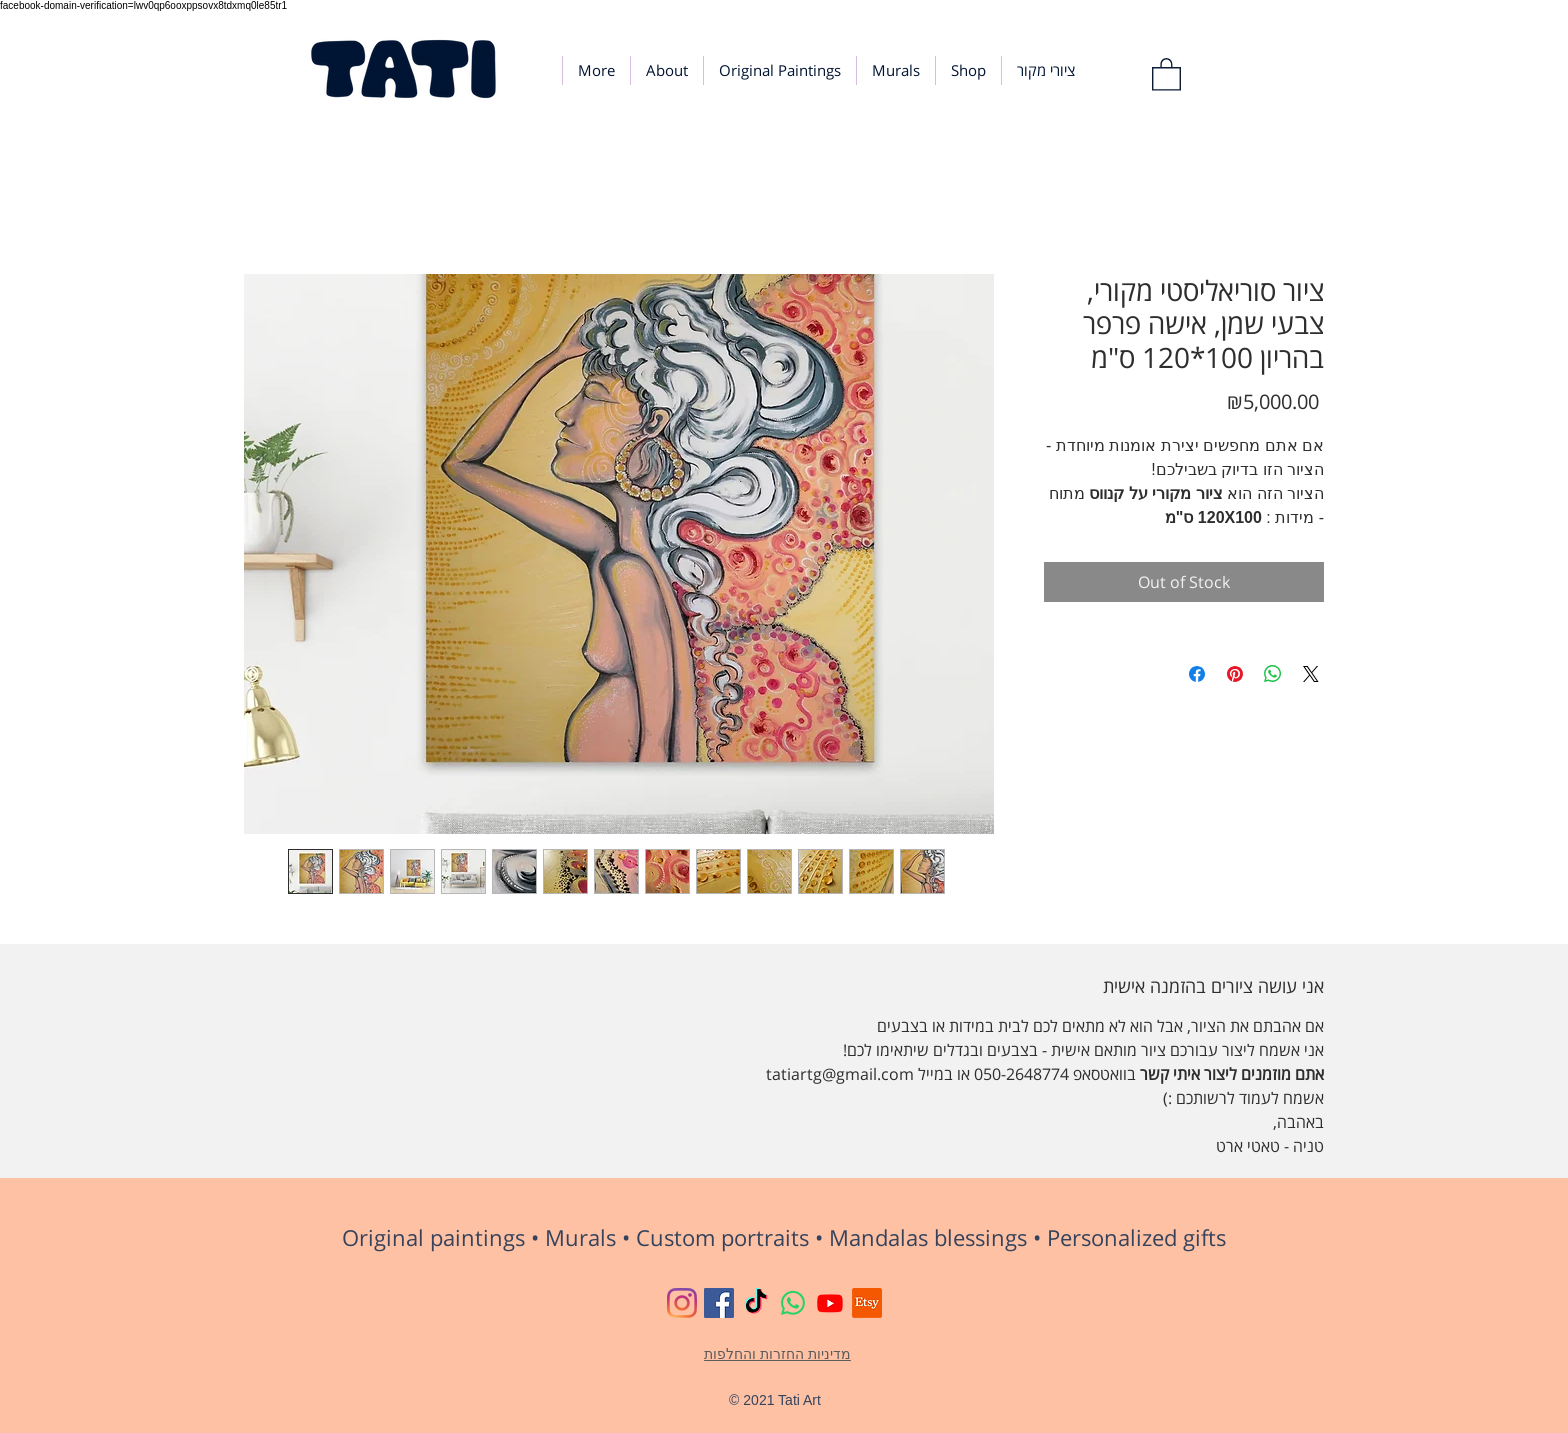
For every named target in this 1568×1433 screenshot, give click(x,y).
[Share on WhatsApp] (1273, 674)
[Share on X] (1311, 674)
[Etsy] (867, 1303)
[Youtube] (830, 1303)
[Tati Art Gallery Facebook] (719, 1303)
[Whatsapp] (793, 1303)
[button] (1166, 73)
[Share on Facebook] (1197, 674)
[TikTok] (756, 1303)
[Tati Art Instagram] (682, 1303)
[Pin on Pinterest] (1235, 674)
